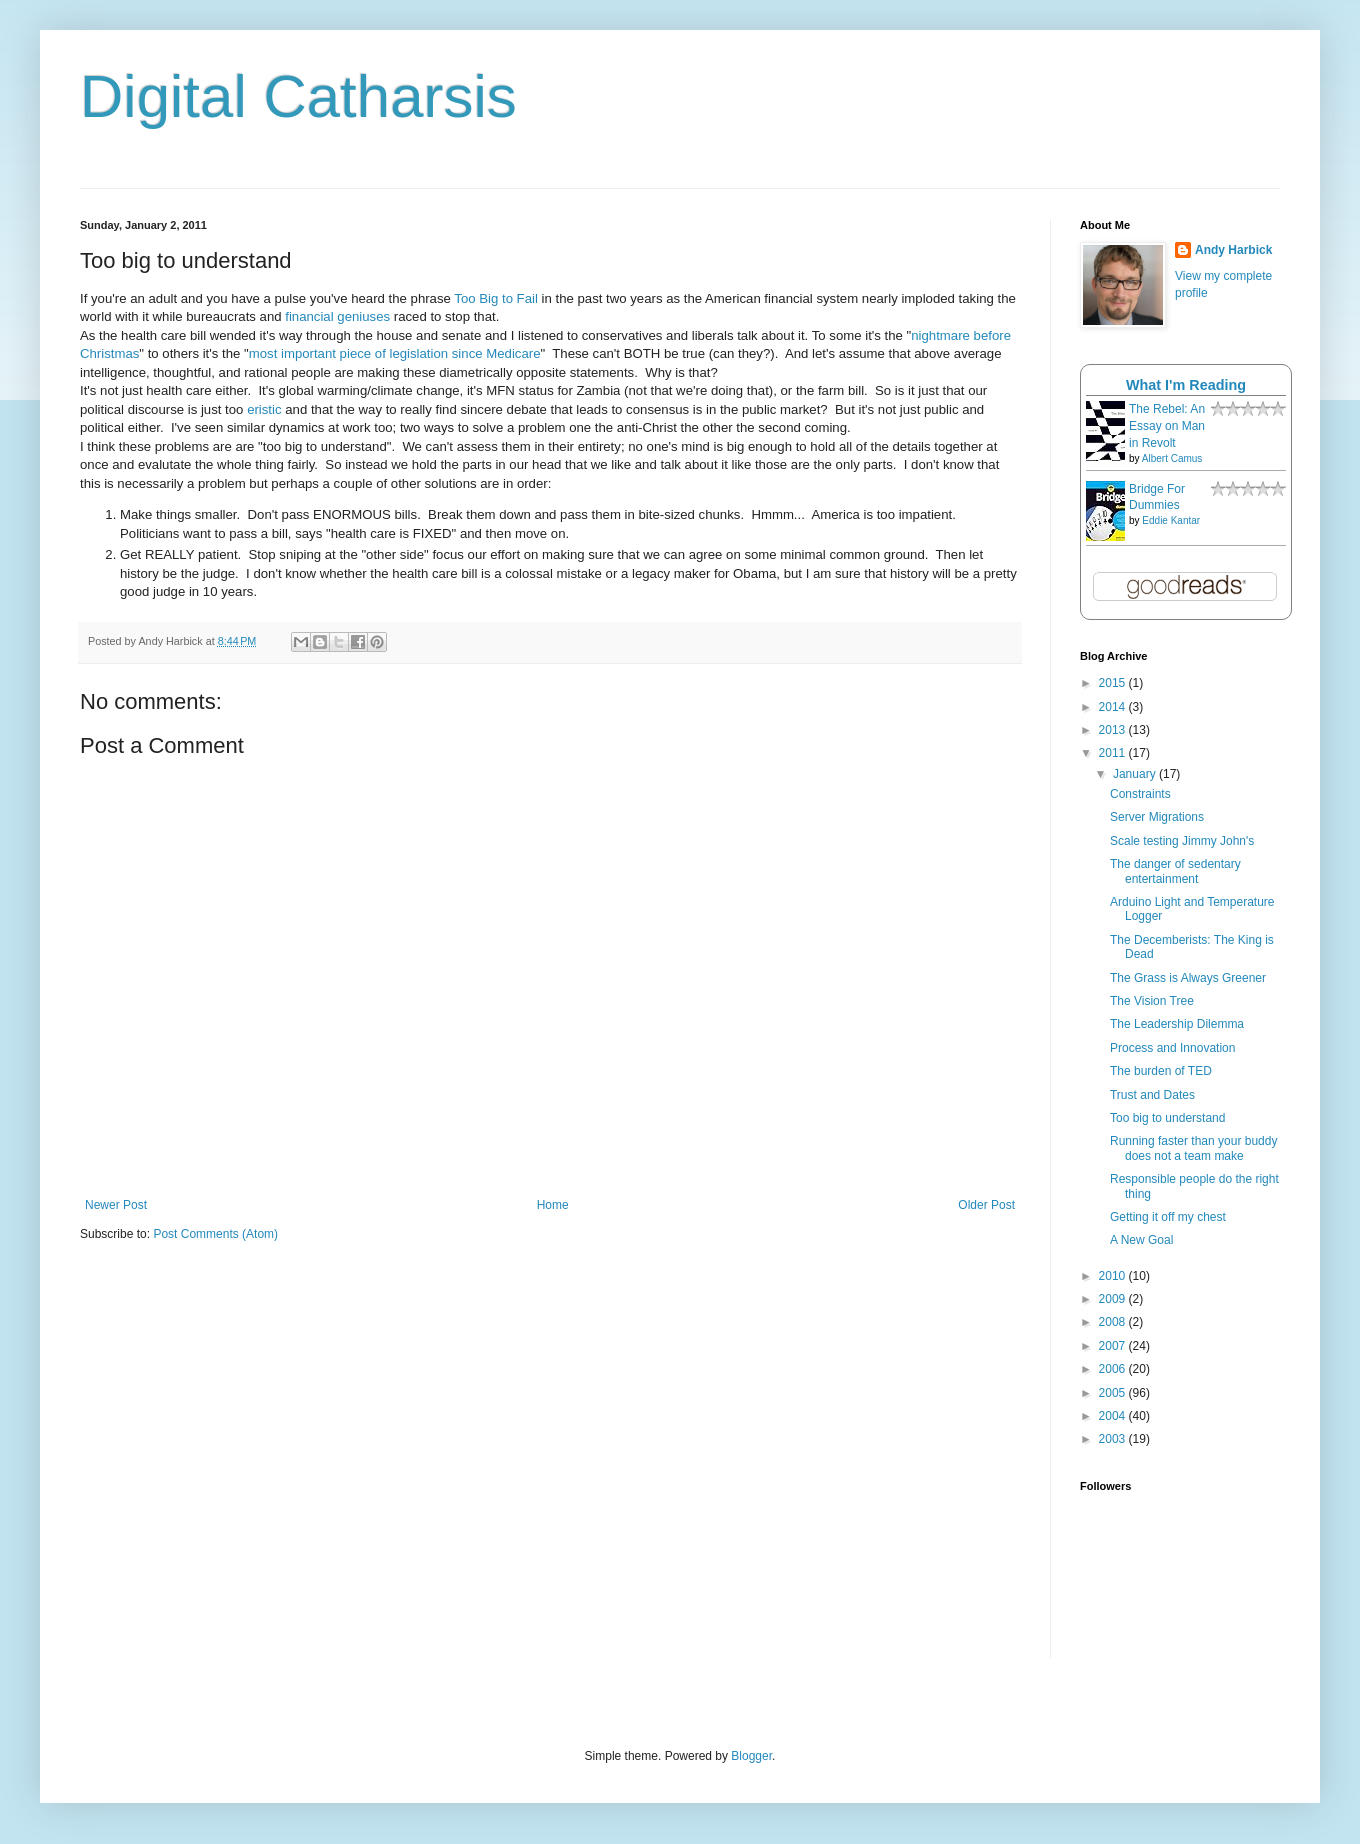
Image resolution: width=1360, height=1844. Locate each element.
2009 (1114, 1299)
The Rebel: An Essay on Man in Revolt (1167, 426)
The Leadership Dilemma (1177, 1024)
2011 (1114, 753)
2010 (1114, 1276)
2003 (1114, 1439)
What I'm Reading (1186, 385)
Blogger (751, 1756)
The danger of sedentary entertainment (1175, 871)
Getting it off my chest (1168, 1217)
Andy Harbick (1233, 250)
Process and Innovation (1172, 1048)
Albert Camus (1172, 458)
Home (553, 1205)
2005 (1114, 1393)
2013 (1114, 730)
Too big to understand (1167, 1118)
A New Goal (1141, 1240)
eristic (264, 409)
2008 (1114, 1322)
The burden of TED (1161, 1071)
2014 (1114, 707)
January (1136, 774)
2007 (1114, 1346)
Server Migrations (1157, 817)
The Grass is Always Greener (1188, 978)
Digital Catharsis (298, 96)
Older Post (986, 1205)
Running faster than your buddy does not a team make (1193, 1148)
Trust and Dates (1152, 1095)
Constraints (1140, 794)
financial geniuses (337, 316)
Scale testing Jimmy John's (1182, 841)
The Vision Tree (1152, 1001)
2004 (1114, 1416)
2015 (1114, 683)
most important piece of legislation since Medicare (395, 353)
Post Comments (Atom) (215, 1234)
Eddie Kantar (1171, 520)
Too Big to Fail (496, 298)
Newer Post (116, 1205)
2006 (1114, 1369)
